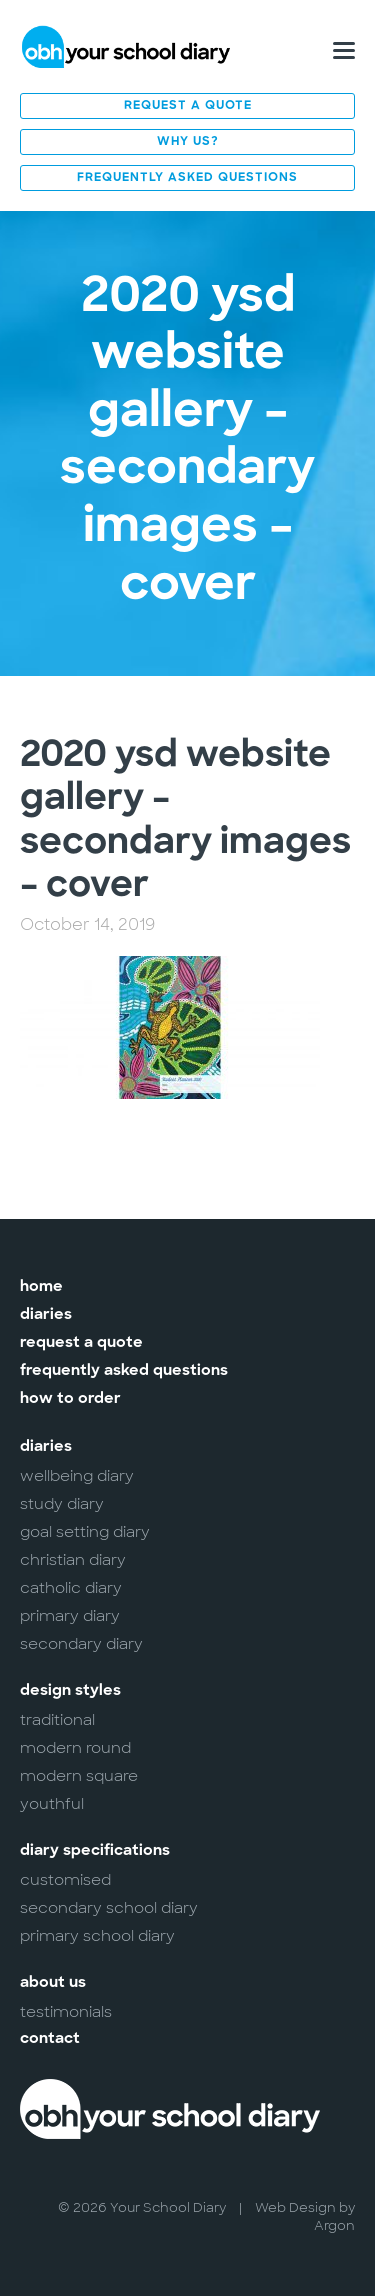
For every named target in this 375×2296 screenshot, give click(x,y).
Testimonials (66, 2012)
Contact (50, 2039)
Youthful (52, 1804)
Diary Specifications (95, 1851)
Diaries (46, 1315)
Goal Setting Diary (85, 1532)
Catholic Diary (71, 1588)
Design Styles (70, 1691)
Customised (65, 1880)
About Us (53, 1983)
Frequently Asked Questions (187, 178)
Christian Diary (73, 1560)
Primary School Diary (97, 1936)
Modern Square (79, 1776)
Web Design (295, 2207)
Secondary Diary (81, 1644)
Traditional (57, 1720)
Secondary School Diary (109, 1908)
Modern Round (75, 1748)
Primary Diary (70, 1616)
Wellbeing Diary (77, 1476)
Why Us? (188, 142)
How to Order (70, 1399)
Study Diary (62, 1504)
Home (41, 1287)
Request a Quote (188, 106)
